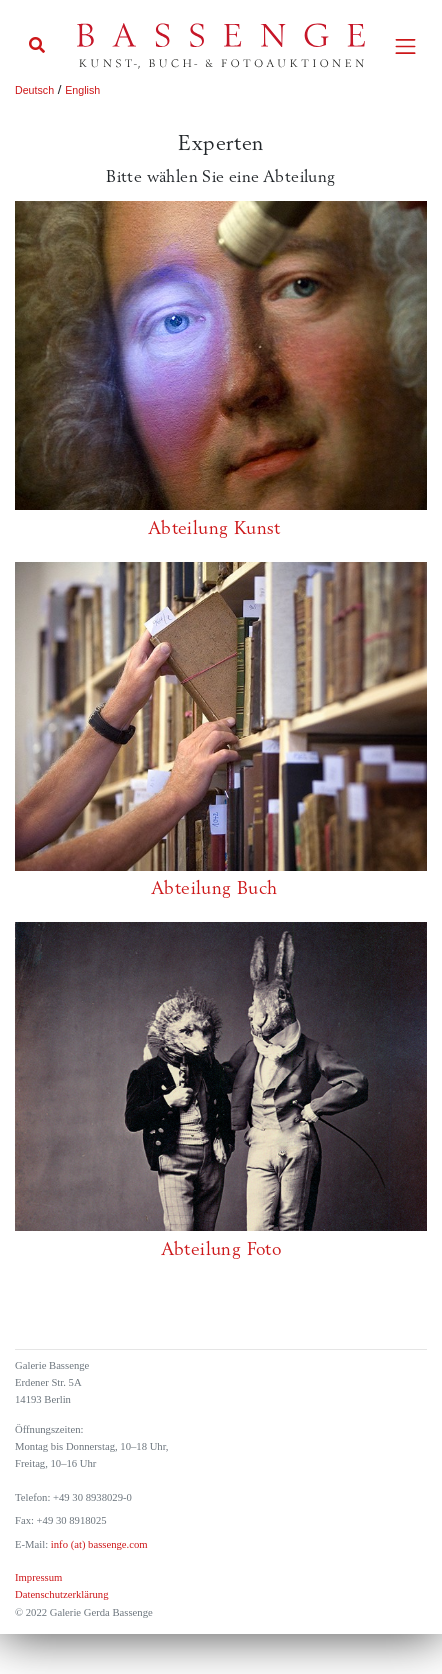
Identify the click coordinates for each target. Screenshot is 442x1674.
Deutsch (34, 90)
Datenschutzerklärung (62, 1594)
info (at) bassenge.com (97, 1544)
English (82, 90)
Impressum (38, 1577)
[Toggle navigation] (405, 46)
